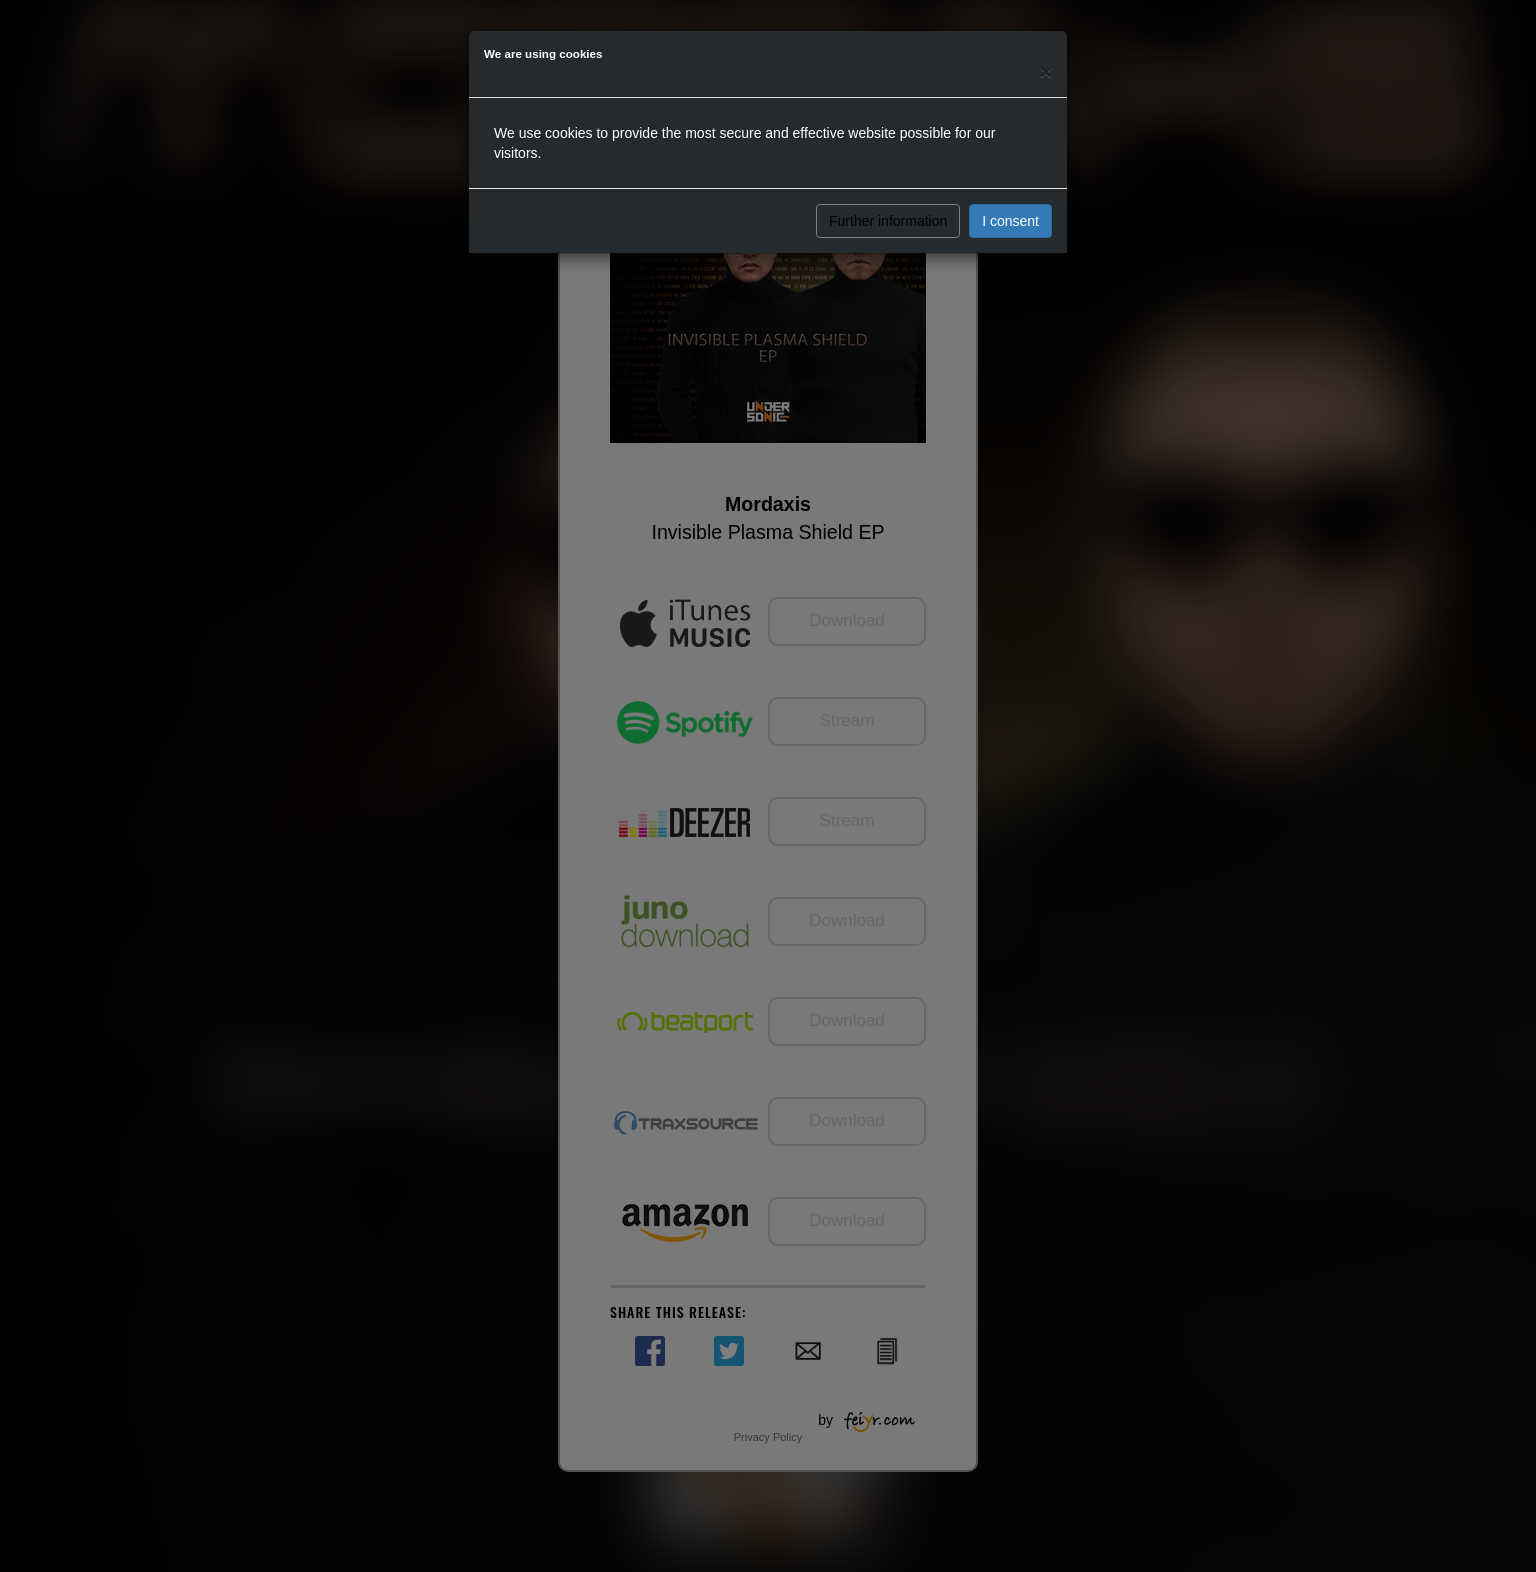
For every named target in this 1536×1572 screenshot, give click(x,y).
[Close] (1046, 71)
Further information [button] (888, 221)
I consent (1010, 221)
